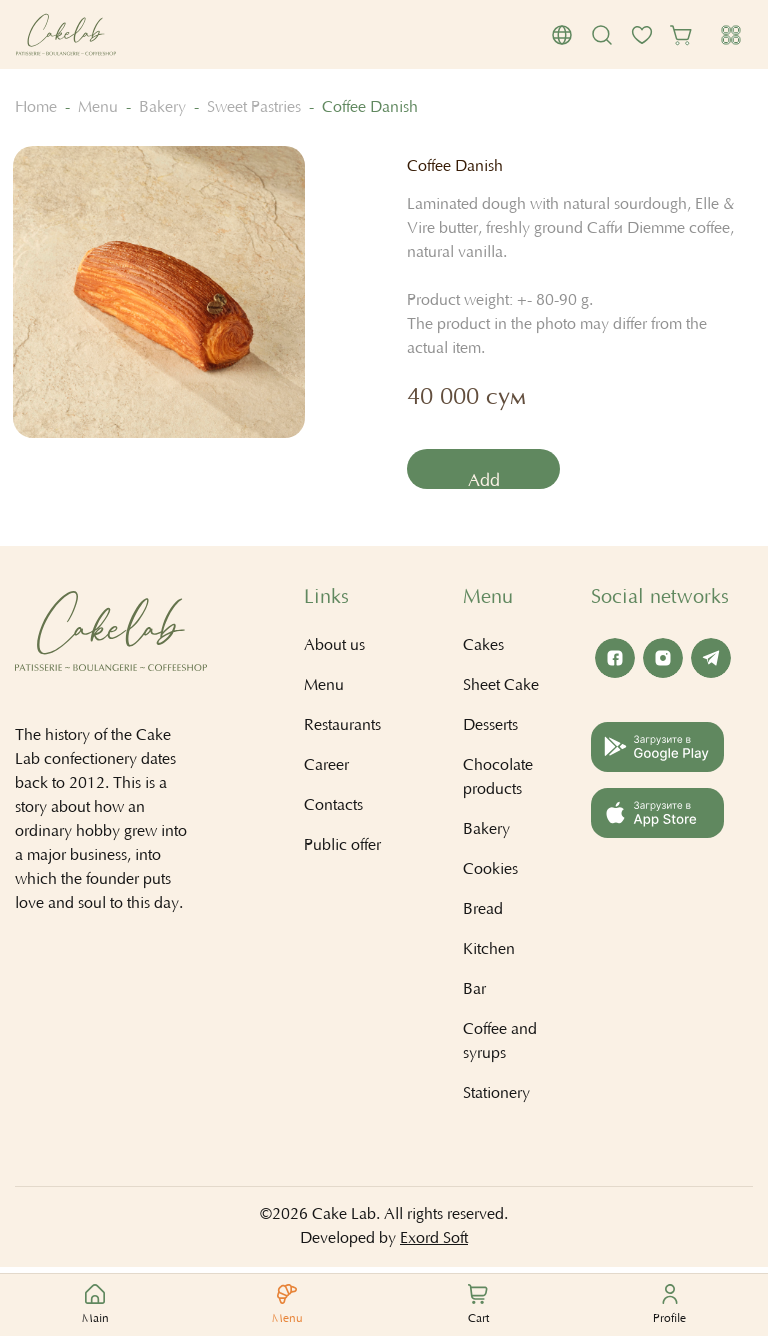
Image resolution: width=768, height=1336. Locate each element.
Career (326, 771)
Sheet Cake (501, 691)
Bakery (162, 108)
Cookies (490, 875)
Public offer (342, 851)
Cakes (483, 651)
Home (36, 108)
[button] (562, 35)
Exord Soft (434, 1244)
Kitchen (489, 955)
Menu (98, 108)
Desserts (490, 731)
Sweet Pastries (254, 108)
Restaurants (342, 731)
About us (334, 651)
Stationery (496, 1099)
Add (487, 483)
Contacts (333, 811)
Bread (483, 915)
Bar (474, 995)
